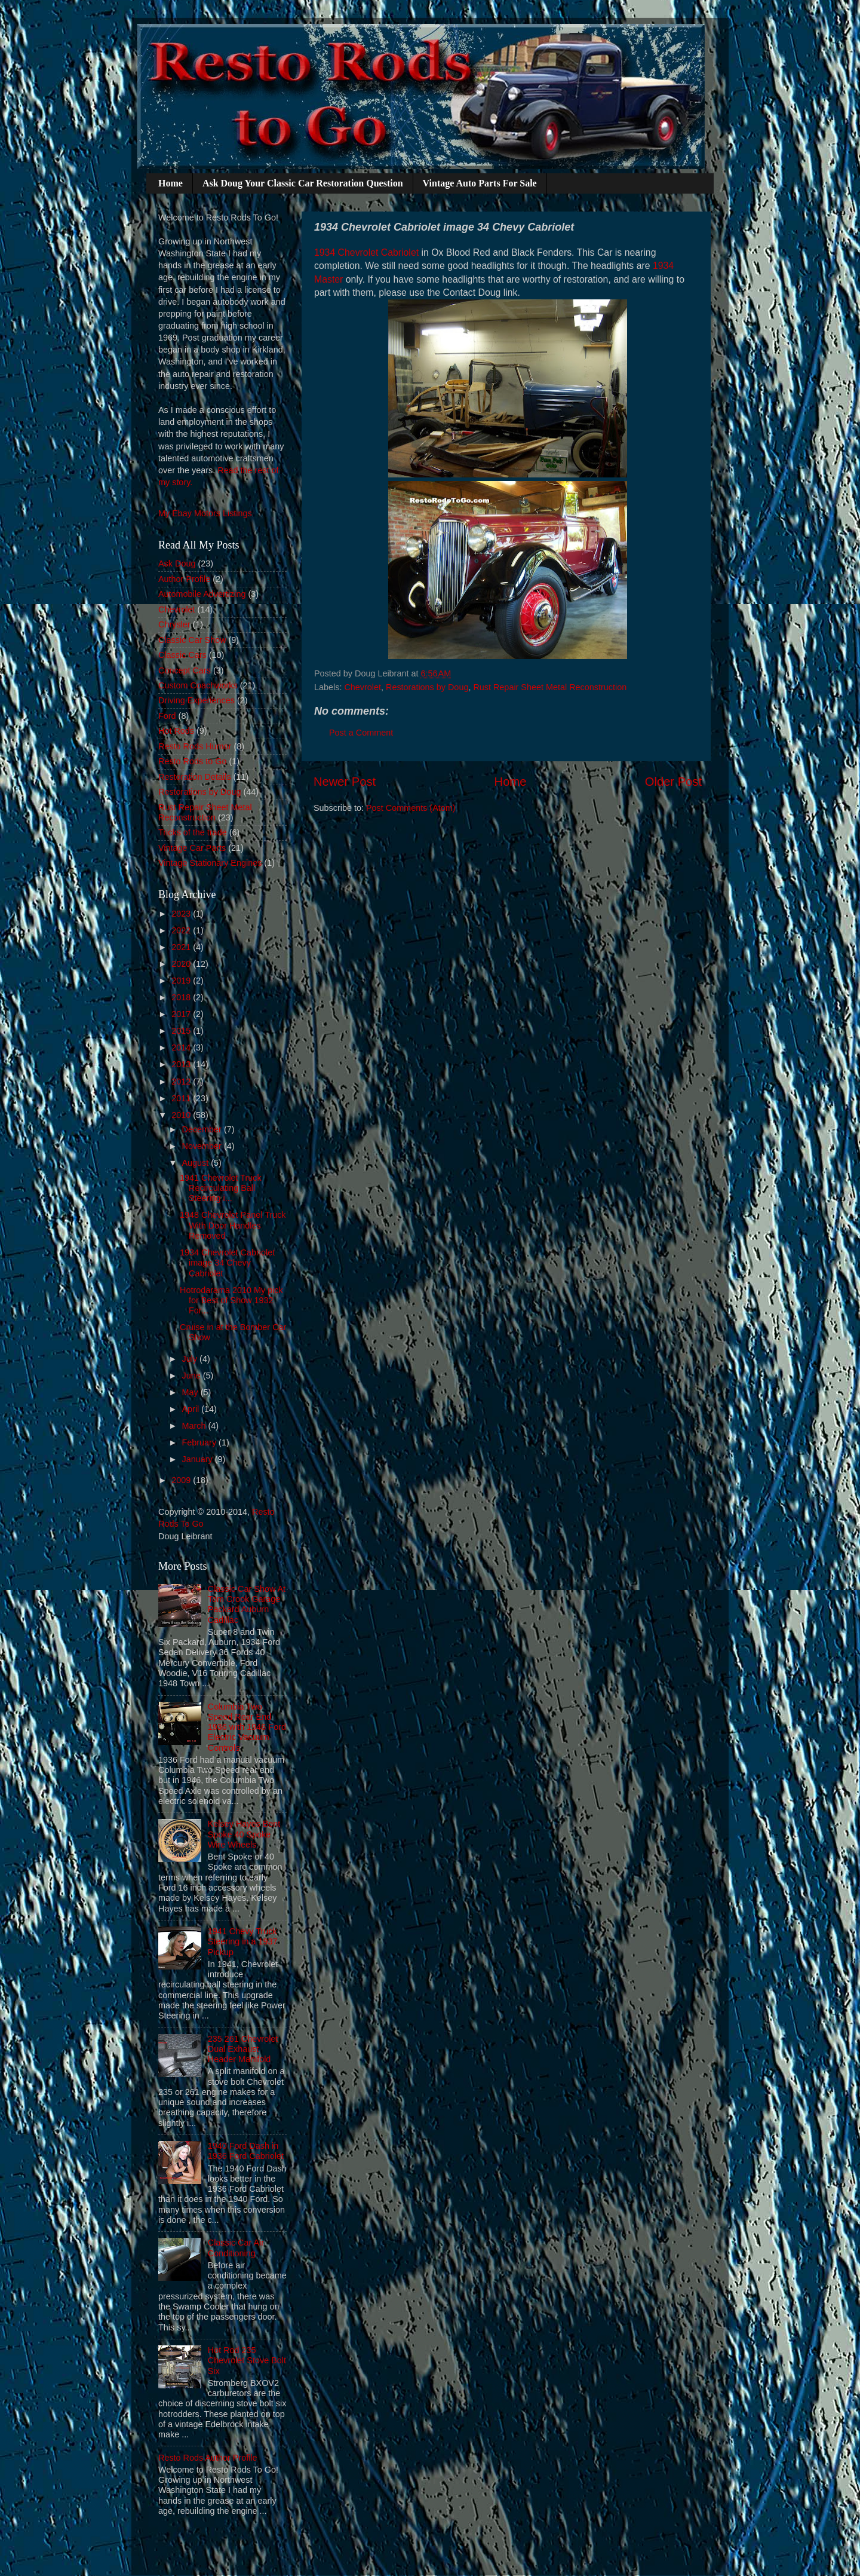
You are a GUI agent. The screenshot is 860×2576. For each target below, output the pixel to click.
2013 (182, 1064)
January (198, 1459)
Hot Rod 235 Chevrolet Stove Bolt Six (247, 2360)
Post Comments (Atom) (411, 808)
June (192, 1375)
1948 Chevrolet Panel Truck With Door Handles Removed (233, 1225)
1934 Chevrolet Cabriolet (366, 252)
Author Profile (184, 579)
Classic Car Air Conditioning (236, 2248)
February (200, 1442)
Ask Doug (176, 563)
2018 (182, 997)
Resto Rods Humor (194, 746)
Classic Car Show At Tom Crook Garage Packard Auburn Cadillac (246, 1604)
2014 (182, 1047)
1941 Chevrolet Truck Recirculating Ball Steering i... (221, 1188)
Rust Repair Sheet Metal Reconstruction (549, 687)
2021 (182, 947)
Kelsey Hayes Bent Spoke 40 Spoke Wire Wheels (244, 1834)
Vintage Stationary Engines (210, 863)
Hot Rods (176, 731)
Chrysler (174, 624)
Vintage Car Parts (192, 848)
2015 (182, 1031)
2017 (182, 1014)
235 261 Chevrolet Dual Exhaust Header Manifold (243, 2049)
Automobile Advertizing (201, 594)
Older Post (673, 781)
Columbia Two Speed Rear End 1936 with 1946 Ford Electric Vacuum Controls (247, 1727)
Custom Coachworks (198, 685)
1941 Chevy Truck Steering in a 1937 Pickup (243, 1941)
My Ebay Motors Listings (205, 513)
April (192, 1409)
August (196, 1163)
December (203, 1129)
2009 (182, 1480)
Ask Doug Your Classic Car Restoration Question (302, 183)
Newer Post (345, 781)
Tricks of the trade (192, 832)
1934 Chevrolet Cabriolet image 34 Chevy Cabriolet (227, 1263)
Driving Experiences (196, 700)
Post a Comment (361, 732)
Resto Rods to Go (192, 761)
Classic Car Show (192, 640)
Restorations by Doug (427, 687)
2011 (182, 1098)
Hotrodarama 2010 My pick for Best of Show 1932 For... (231, 1300)
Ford (167, 716)
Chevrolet (362, 687)
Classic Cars (182, 655)
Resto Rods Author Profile (207, 2457)
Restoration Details (194, 777)
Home (170, 183)
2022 (182, 930)
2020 (182, 964)
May (191, 1392)
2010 (182, 1115)
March (195, 1426)
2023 (182, 913)
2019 (182, 980)
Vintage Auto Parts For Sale (480, 183)
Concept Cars (184, 670)
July (191, 1359)
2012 (182, 1081)
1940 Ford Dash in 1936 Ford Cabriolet (246, 2151)
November (203, 1146)
